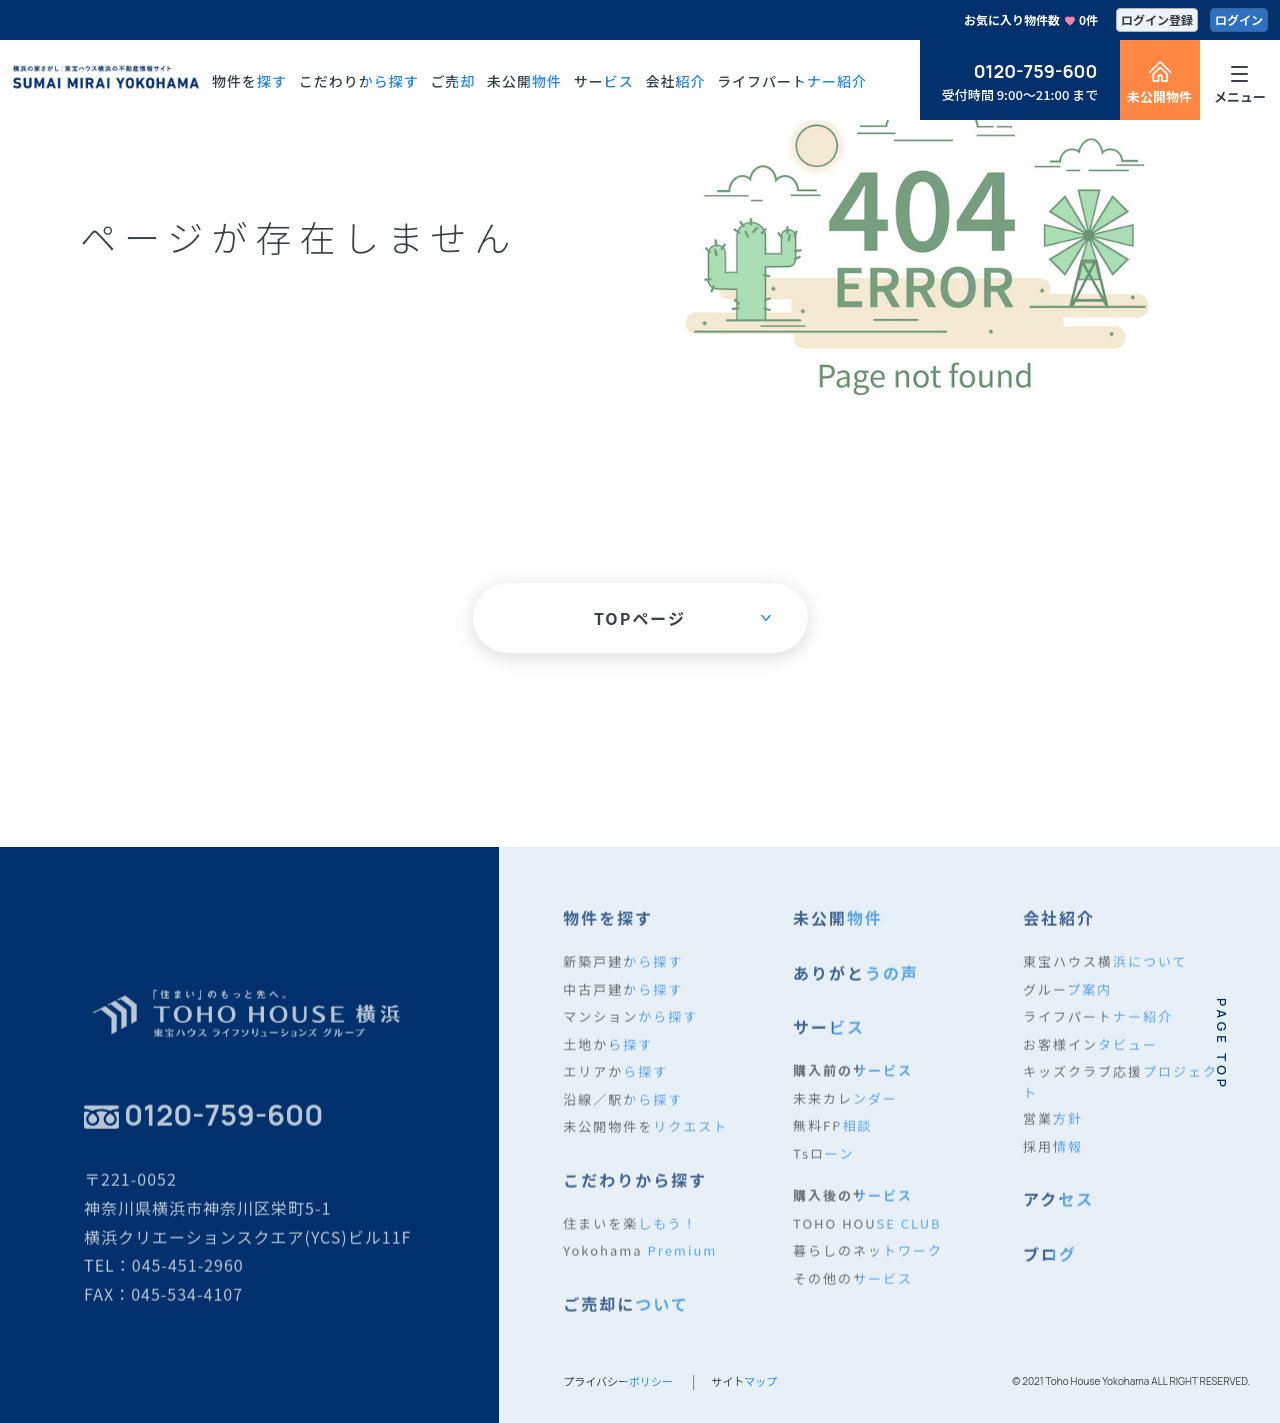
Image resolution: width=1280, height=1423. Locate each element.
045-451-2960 (188, 1276)
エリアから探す (615, 1082)
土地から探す (608, 1054)
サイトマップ (744, 1381)
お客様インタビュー (1090, 1054)
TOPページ (682, 618)
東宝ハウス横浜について (1105, 972)
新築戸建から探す (623, 972)
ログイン (1239, 19)
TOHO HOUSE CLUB (867, 1233)
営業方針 (1053, 1129)
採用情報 (1053, 1156)
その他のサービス (853, 1288)
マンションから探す (630, 1027)
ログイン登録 (1157, 19)
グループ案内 (1067, 999)
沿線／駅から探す (623, 1109)
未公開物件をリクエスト (645, 1137)
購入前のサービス (853, 1081)
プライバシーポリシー (618, 1381)
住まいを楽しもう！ (630, 1233)
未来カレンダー (845, 1108)
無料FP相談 (832, 1136)
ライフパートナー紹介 (1098, 1027)
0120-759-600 (1036, 71)
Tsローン (823, 1163)
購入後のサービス (853, 1206)
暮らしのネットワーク (868, 1261)
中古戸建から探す (623, 999)
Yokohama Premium (640, 1261)
